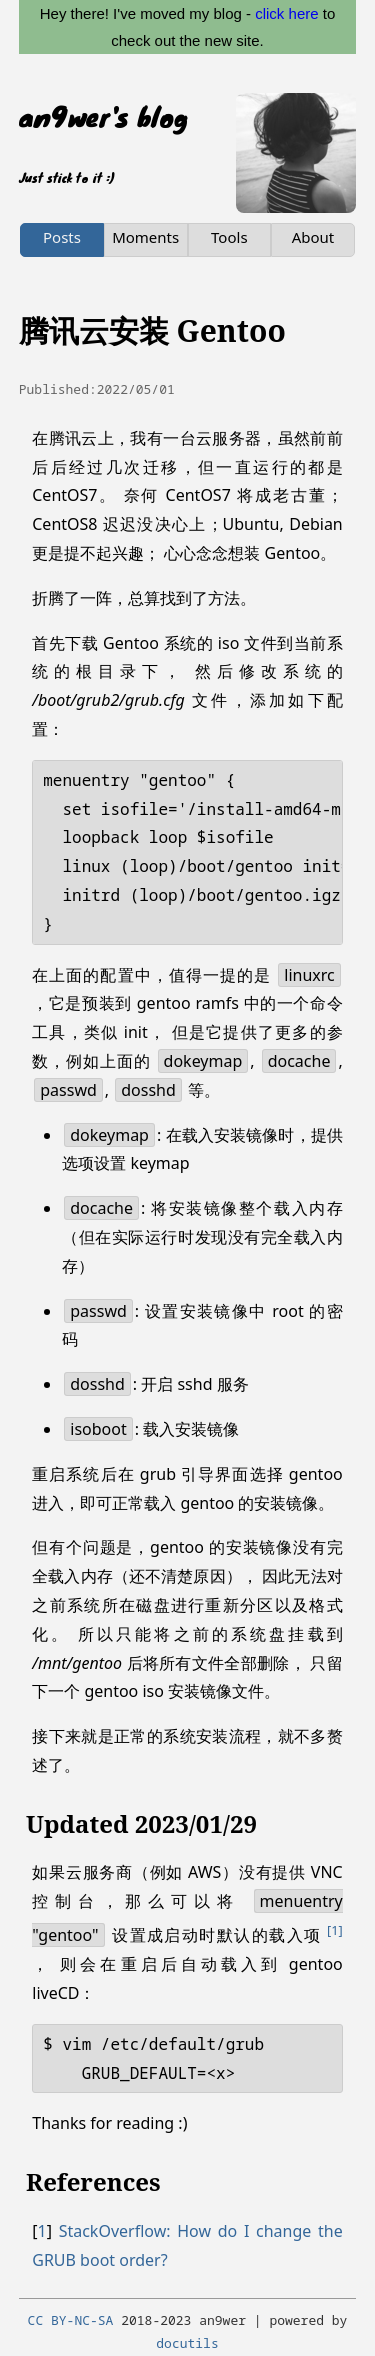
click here (286, 13)
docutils (187, 2343)
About (313, 237)
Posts (62, 237)
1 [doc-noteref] (335, 1930)
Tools (229, 237)
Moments (145, 237)
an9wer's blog (103, 116)
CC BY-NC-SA (71, 2320)
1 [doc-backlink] (42, 2231)
